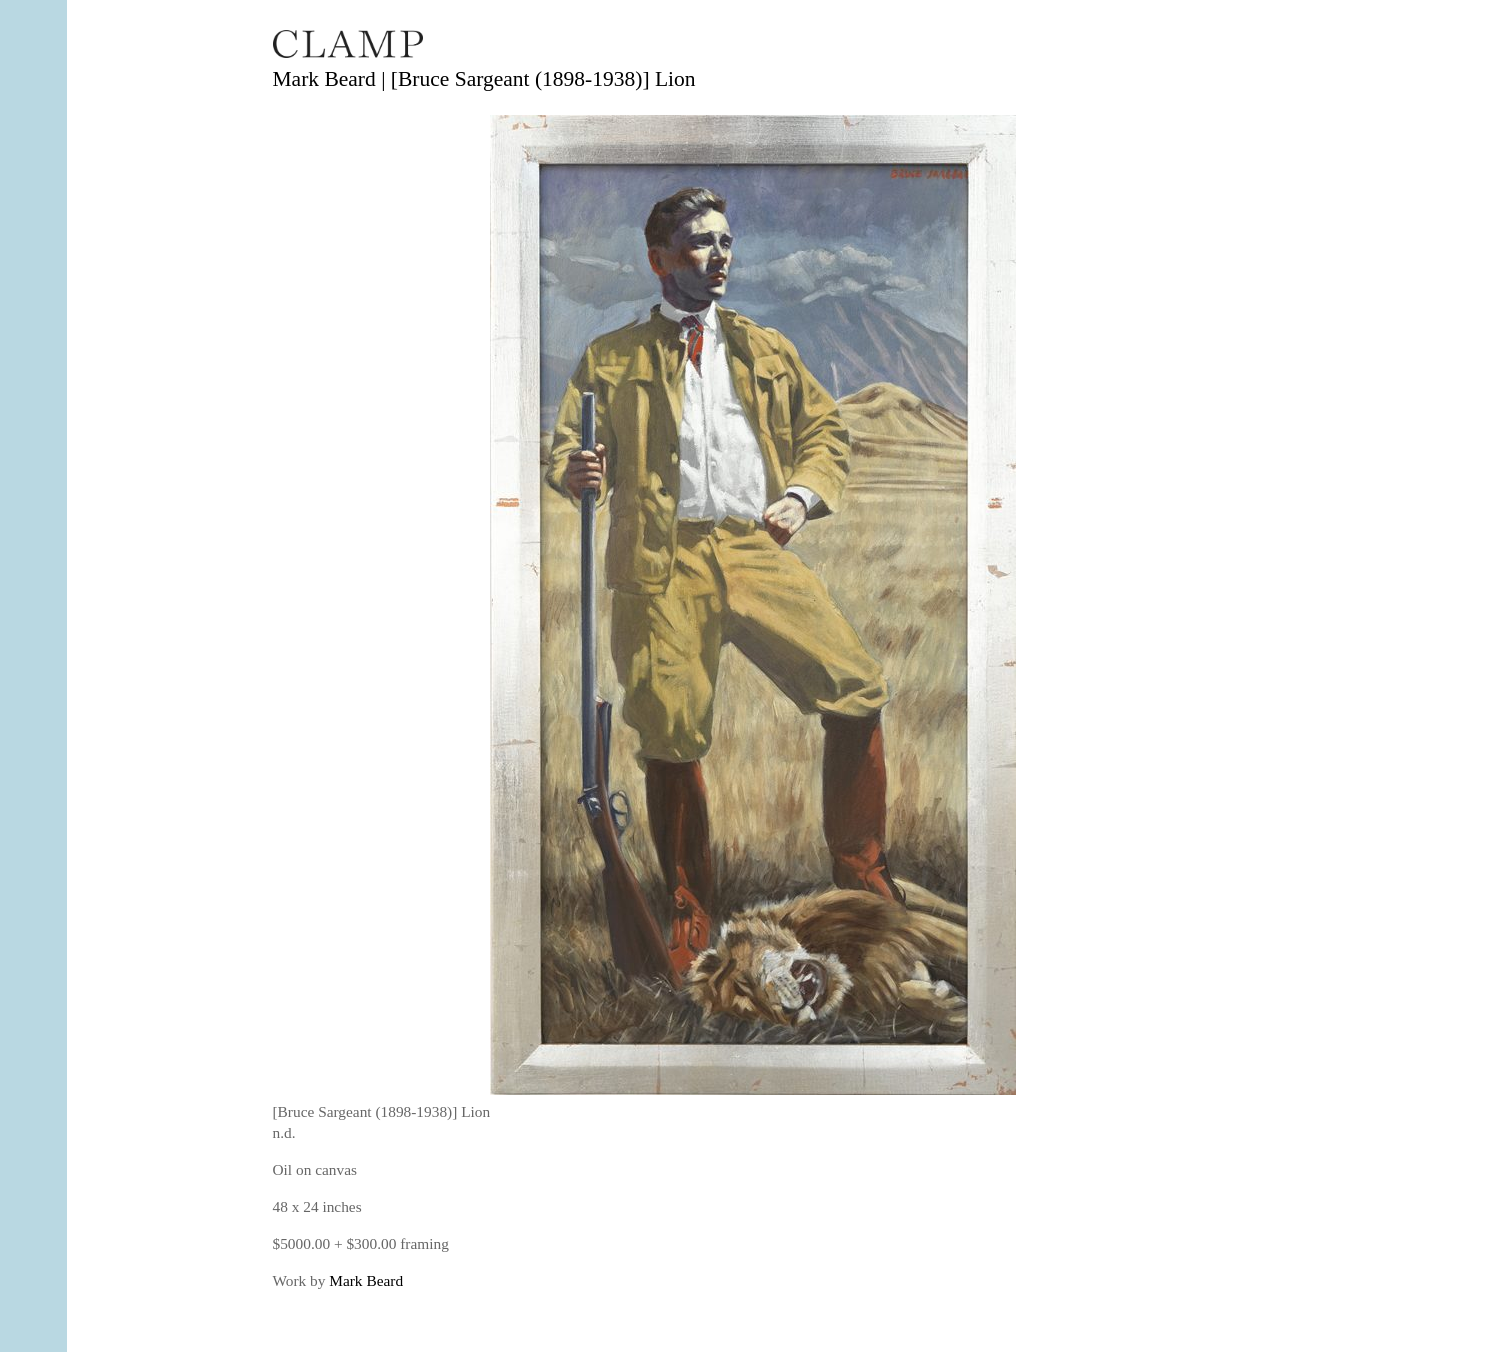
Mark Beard (366, 1280)
